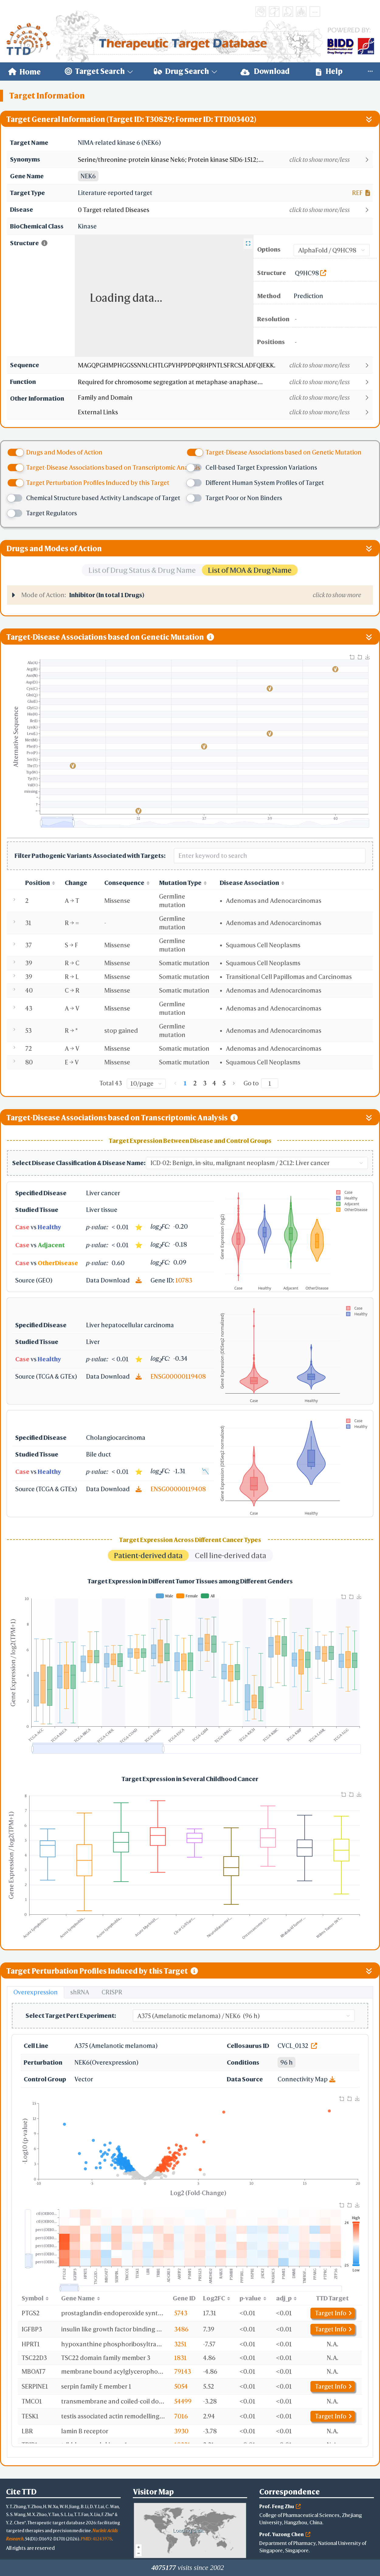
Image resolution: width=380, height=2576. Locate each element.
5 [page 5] (224, 1083)
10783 (183, 1280)
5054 (181, 2386)
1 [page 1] (185, 1083)
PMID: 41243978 (96, 2538)
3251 (180, 2344)
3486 (181, 2329)
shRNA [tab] (79, 1992)
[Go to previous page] (175, 1083)
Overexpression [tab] (35, 1992)
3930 (181, 2431)
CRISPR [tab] (112, 1992)
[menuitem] (24, 71)
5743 (180, 2313)
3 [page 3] (204, 1083)
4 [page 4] (214, 1083)
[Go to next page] (234, 1083)
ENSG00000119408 (178, 1376)
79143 (182, 2371)
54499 (183, 2401)
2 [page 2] (195, 1083)
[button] (225, 159)
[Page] (269, 1083)
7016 (181, 2416)
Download (265, 71)
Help (329, 71)
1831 (180, 2357)
